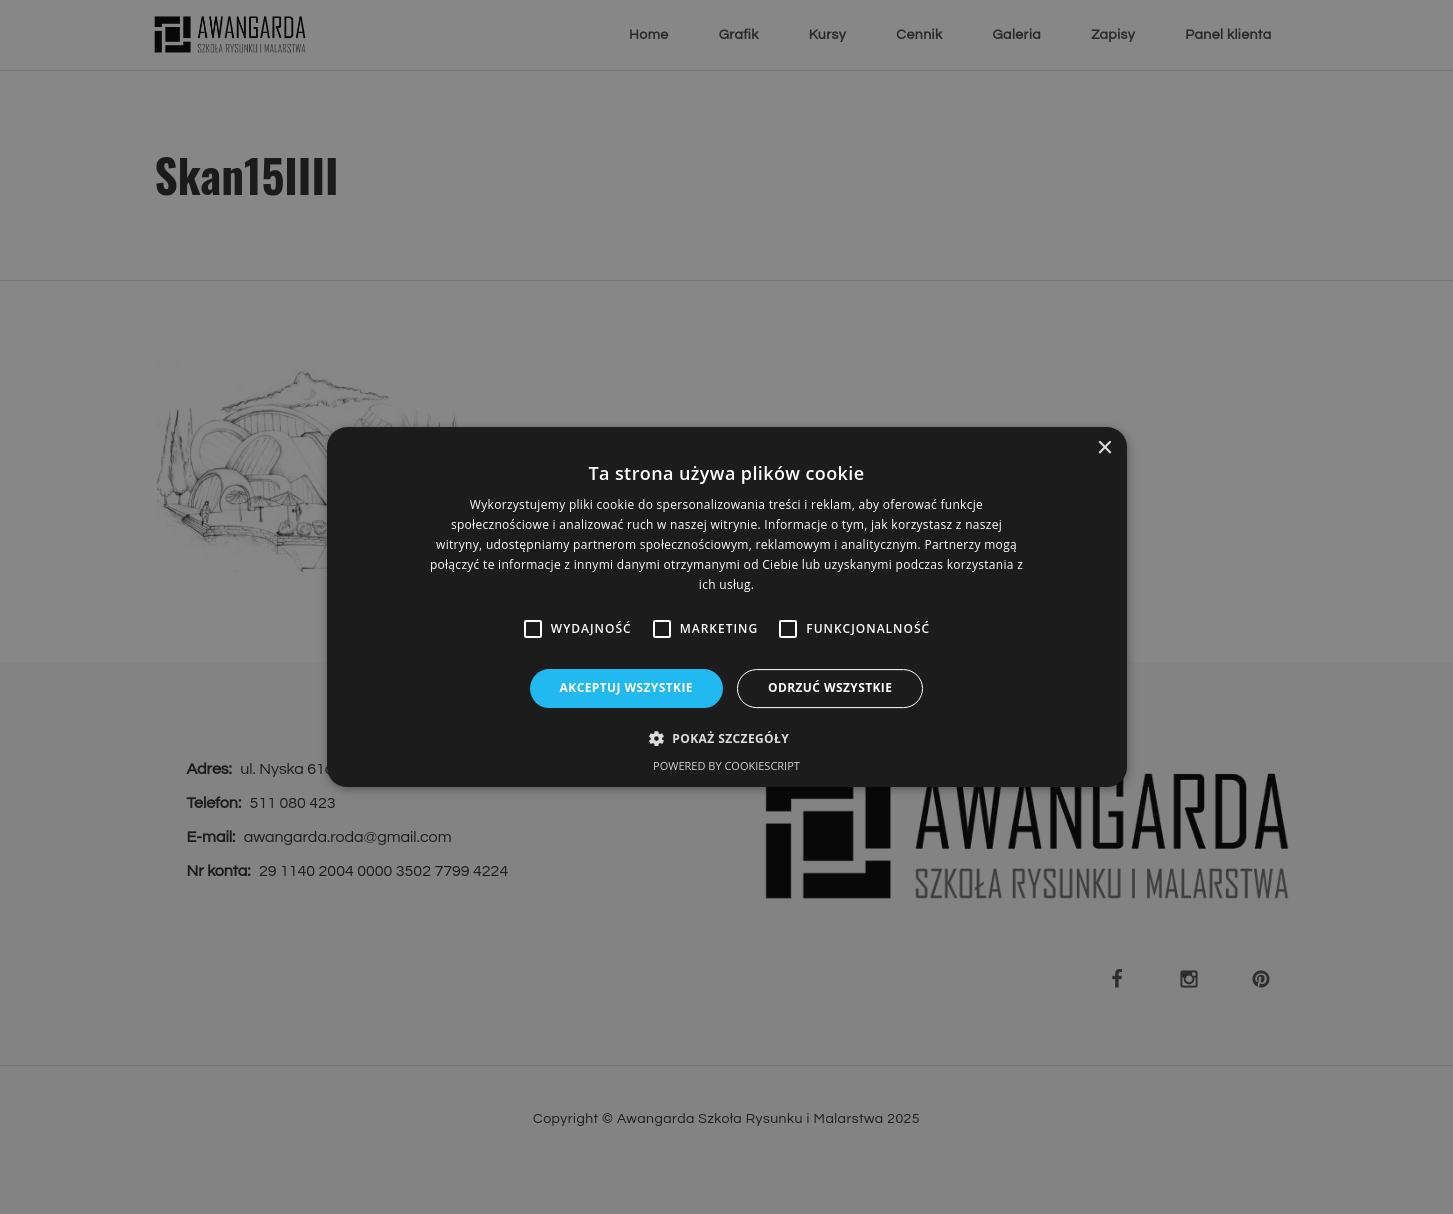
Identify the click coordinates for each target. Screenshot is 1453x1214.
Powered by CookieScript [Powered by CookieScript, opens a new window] (726, 765)
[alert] (726, 607)
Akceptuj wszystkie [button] (626, 687)
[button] (726, 738)
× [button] (1104, 448)
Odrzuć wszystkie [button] (830, 687)
